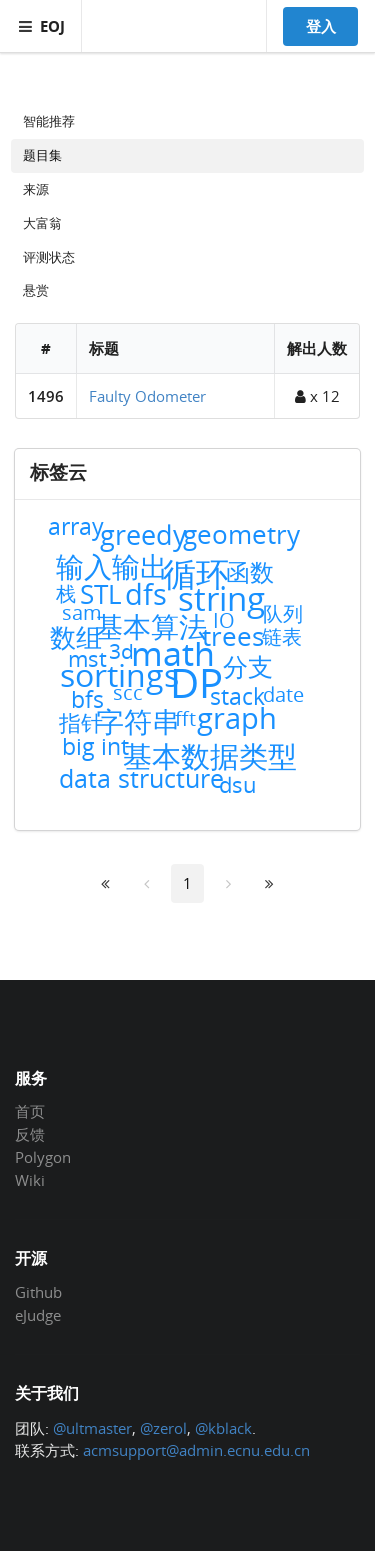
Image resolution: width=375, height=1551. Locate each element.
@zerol (163, 1428)
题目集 (42, 155)
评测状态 (49, 257)
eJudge (38, 1314)
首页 (30, 1112)
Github (38, 1293)
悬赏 (36, 290)
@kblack (223, 1428)
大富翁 (42, 223)
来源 (36, 189)
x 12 (317, 396)
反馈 (30, 1134)
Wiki (30, 1179)
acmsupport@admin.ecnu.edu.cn (196, 1450)
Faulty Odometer (147, 396)
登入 (321, 26)
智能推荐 (49, 121)
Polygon (43, 1157)
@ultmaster (92, 1428)
